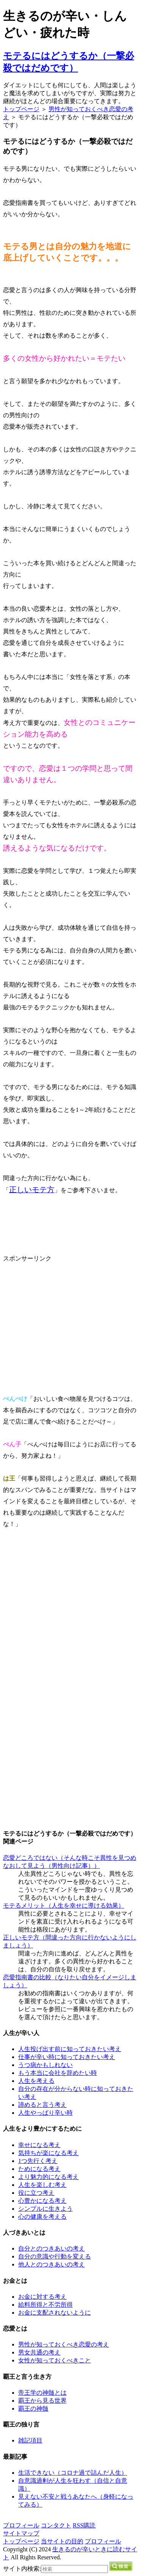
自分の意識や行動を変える (54, 2256)
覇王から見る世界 (42, 2400)
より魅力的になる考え (48, 2177)
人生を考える (36, 2081)
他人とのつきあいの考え (51, 2264)
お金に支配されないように (54, 2312)
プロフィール (21, 2525)
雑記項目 (30, 2440)
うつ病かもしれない (45, 2065)
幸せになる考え (39, 2145)
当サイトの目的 (62, 2541)
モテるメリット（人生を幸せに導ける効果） (63, 1905)
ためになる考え (39, 2169)
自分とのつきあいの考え (51, 2248)
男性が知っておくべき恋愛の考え (63, 2344)
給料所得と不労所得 (45, 2304)
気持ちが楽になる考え (48, 2153)
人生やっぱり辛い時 (45, 2112)
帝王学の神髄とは (42, 2392)
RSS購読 (84, 2525)
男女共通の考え (39, 2352)
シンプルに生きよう (45, 2208)
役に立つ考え (36, 2192)
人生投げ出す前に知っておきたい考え (69, 2049)
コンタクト (56, 2525)
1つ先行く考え (38, 2161)
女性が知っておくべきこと (54, 2360)
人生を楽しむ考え (42, 2185)
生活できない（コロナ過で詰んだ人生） (72, 2472)
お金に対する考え (42, 2296)
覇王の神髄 (33, 2408)
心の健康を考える (42, 2216)
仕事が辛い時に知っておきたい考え (66, 2057)
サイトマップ (21, 2533)
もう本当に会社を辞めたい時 (57, 2073)
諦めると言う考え (42, 2104)
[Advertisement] (66, 1317)
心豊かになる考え (42, 2200)
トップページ (21, 109)
